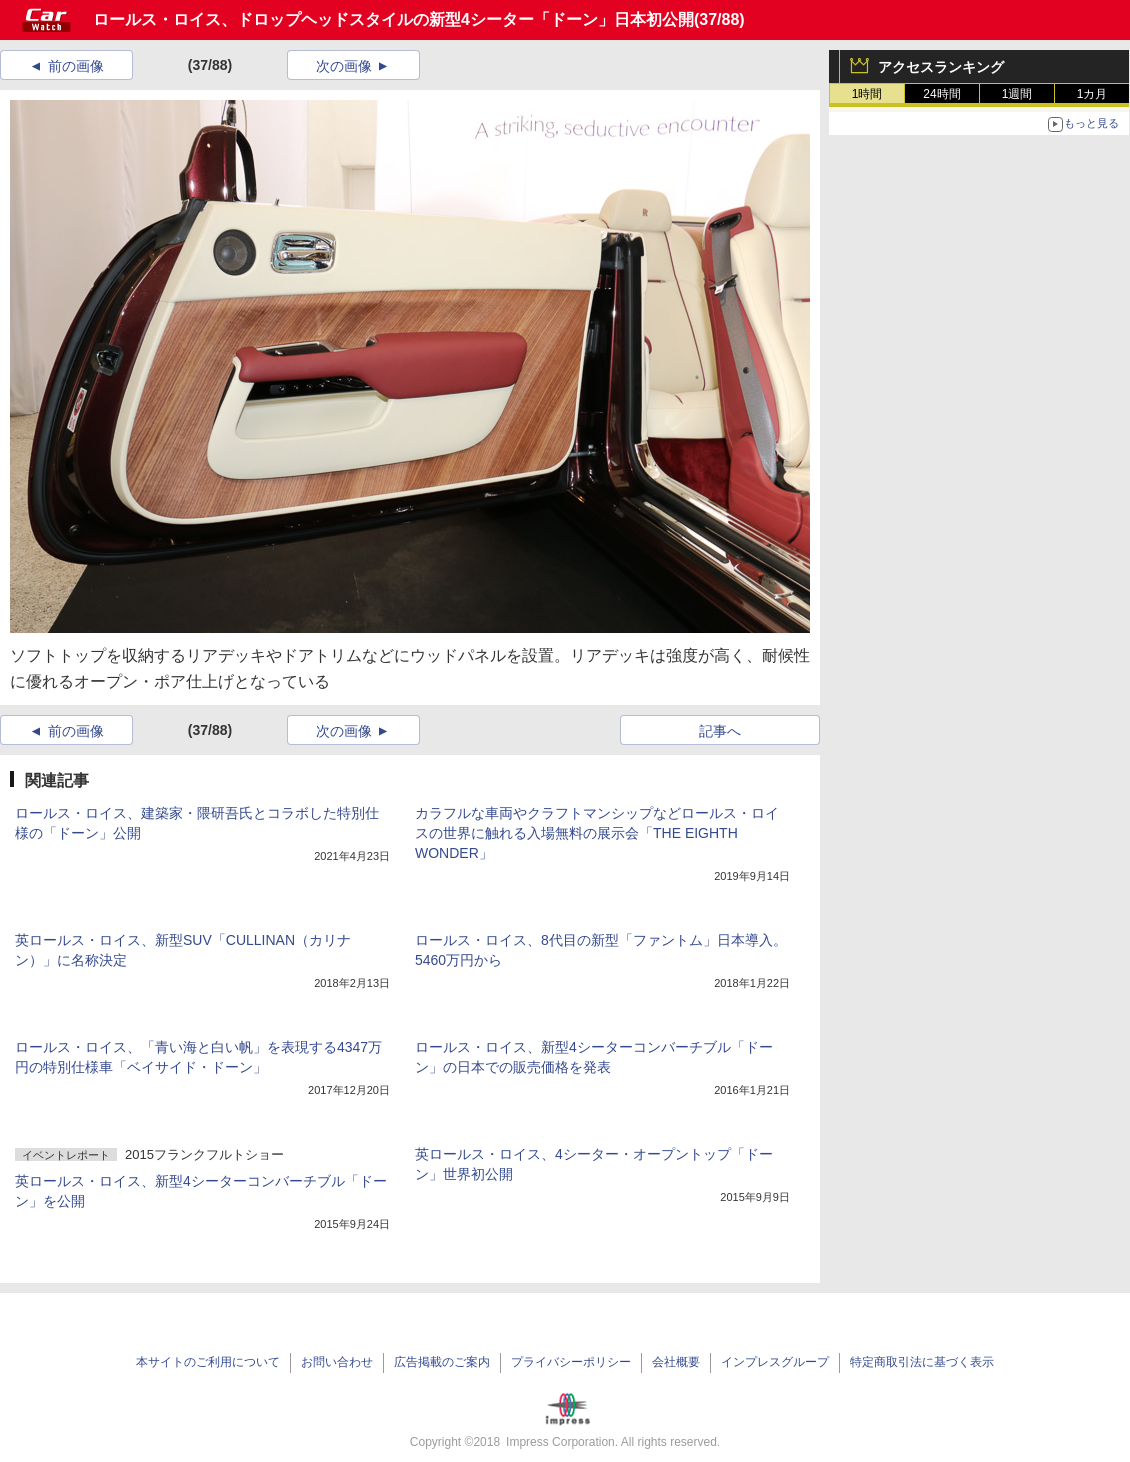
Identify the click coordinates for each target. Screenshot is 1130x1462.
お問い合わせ (337, 1362)
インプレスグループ (775, 1362)
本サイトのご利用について (208, 1362)
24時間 (941, 94)
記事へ (720, 731)
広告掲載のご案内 (442, 1362)
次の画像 (344, 66)
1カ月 (1092, 94)
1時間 (867, 94)
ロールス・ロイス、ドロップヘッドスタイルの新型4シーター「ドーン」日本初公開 (393, 19)
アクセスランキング (941, 67)
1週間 (1017, 94)
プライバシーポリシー (571, 1362)
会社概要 (676, 1362)
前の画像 (76, 66)
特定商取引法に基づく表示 (922, 1362)
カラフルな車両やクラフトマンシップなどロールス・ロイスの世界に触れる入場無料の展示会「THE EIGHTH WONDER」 (597, 833)
